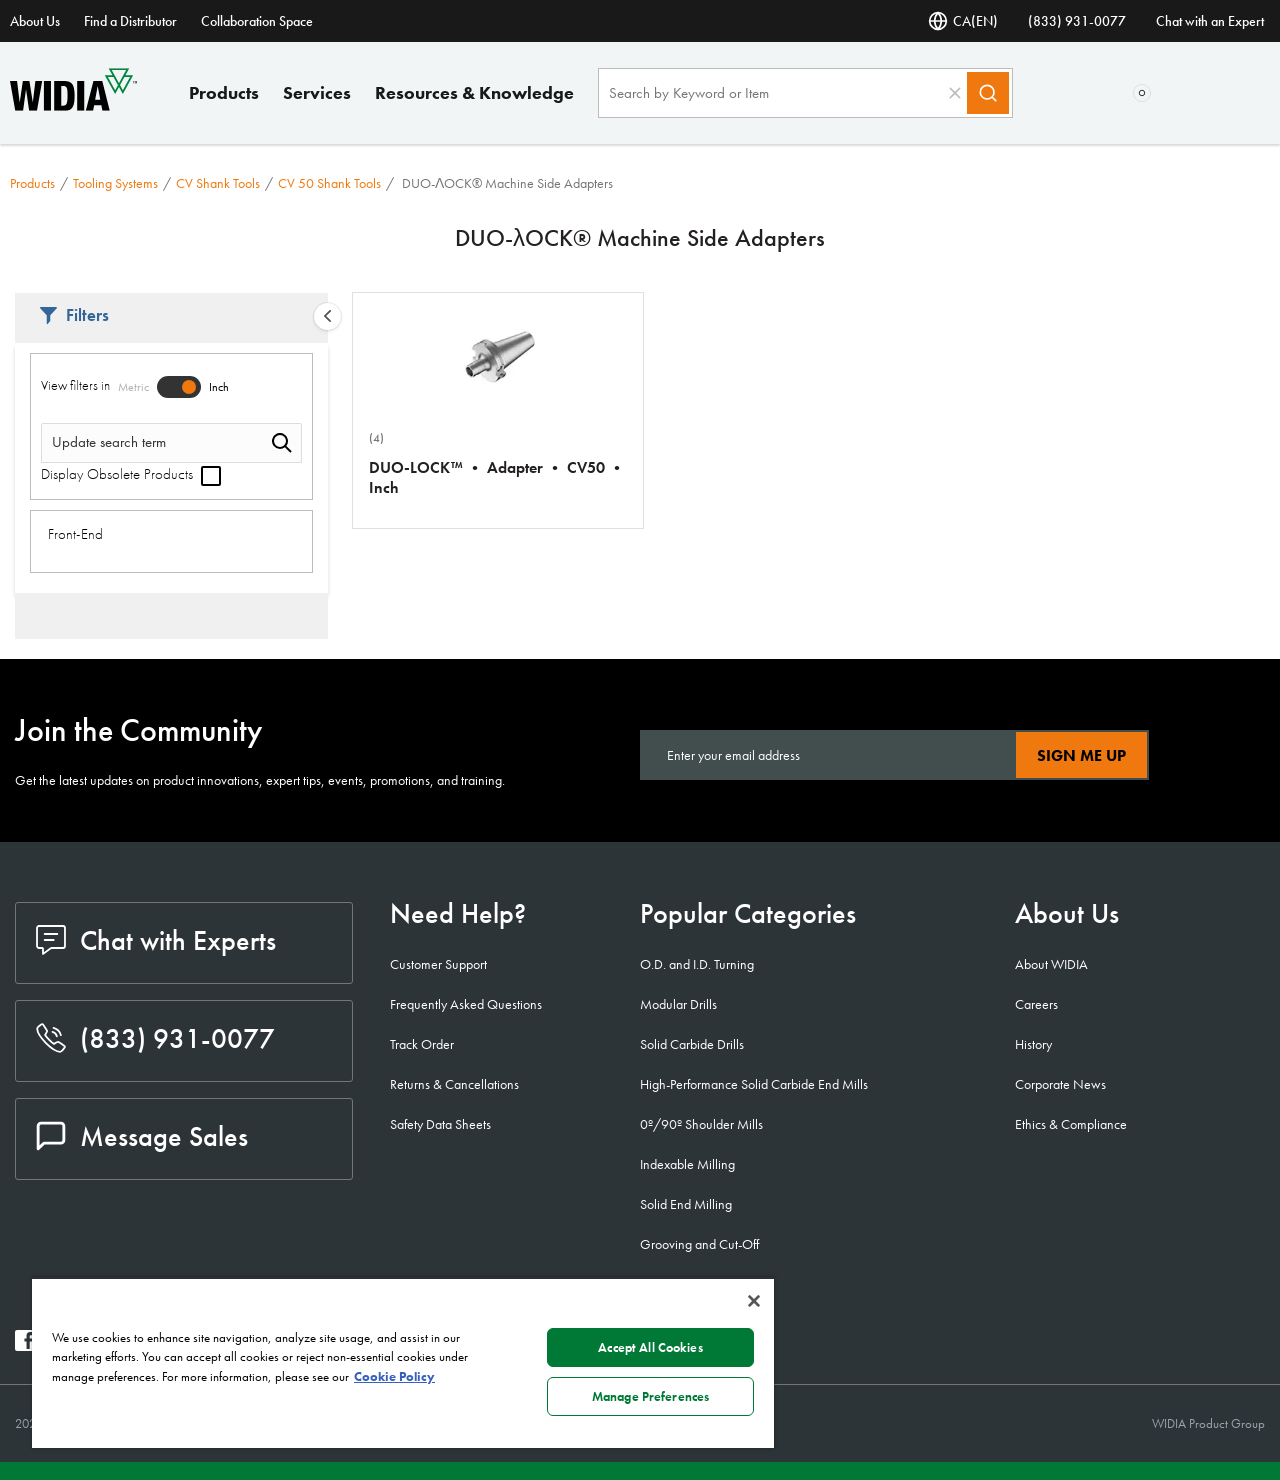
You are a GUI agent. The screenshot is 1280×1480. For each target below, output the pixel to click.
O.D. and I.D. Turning (697, 964)
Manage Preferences (650, 1396)
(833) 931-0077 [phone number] (1077, 21)
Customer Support (438, 964)
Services (317, 92)
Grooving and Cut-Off (699, 1244)
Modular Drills (678, 1004)
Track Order (422, 1044)
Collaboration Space (257, 21)
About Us (35, 21)
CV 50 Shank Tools (329, 183)
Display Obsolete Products (131, 474)
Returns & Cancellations (454, 1084)
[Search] (988, 93)
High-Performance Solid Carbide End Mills (754, 1084)
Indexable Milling (687, 1164)
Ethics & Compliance (1071, 1124)
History (1033, 1044)
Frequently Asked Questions (466, 1004)
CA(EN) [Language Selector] (963, 21)
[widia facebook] (25, 1345)
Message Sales (142, 1136)
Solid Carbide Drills (692, 1044)
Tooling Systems (115, 183)
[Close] (754, 1301)
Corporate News (1060, 1084)
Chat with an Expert (1210, 21)
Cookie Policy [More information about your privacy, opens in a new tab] (394, 1376)
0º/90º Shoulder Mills (701, 1124)
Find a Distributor (130, 21)
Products (224, 92)
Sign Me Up (1081, 755)
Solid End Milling (686, 1204)
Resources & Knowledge (474, 92)
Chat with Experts (156, 940)
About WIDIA (1051, 964)
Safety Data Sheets (440, 1124)
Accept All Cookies (650, 1347)
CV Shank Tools (218, 183)
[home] (73, 105)
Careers (1036, 1004)
